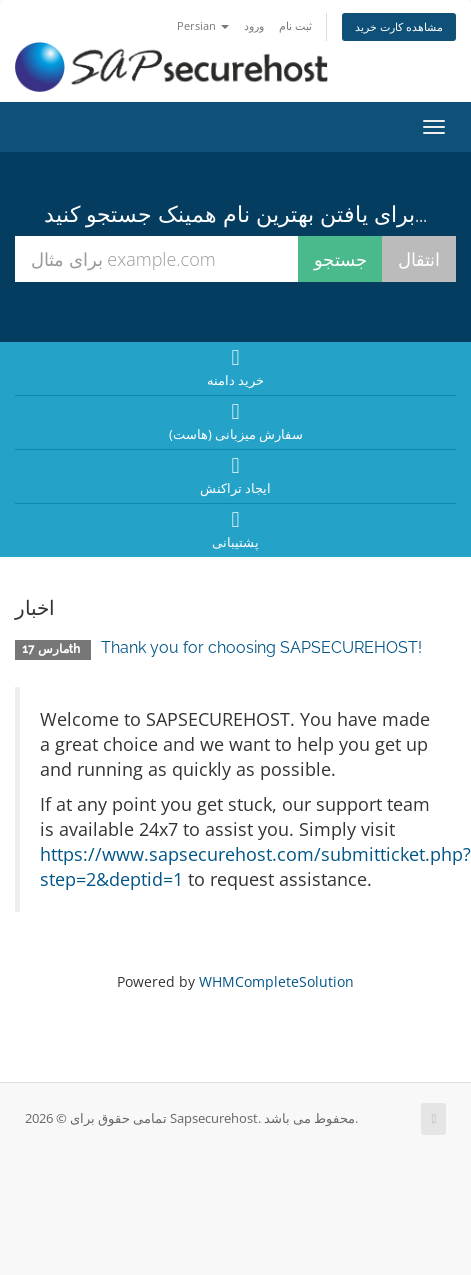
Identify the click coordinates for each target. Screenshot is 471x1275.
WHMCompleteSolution (276, 981)
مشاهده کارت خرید (399, 26)
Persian (203, 25)
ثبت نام (295, 25)
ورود (254, 25)
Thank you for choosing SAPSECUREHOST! (261, 647)
